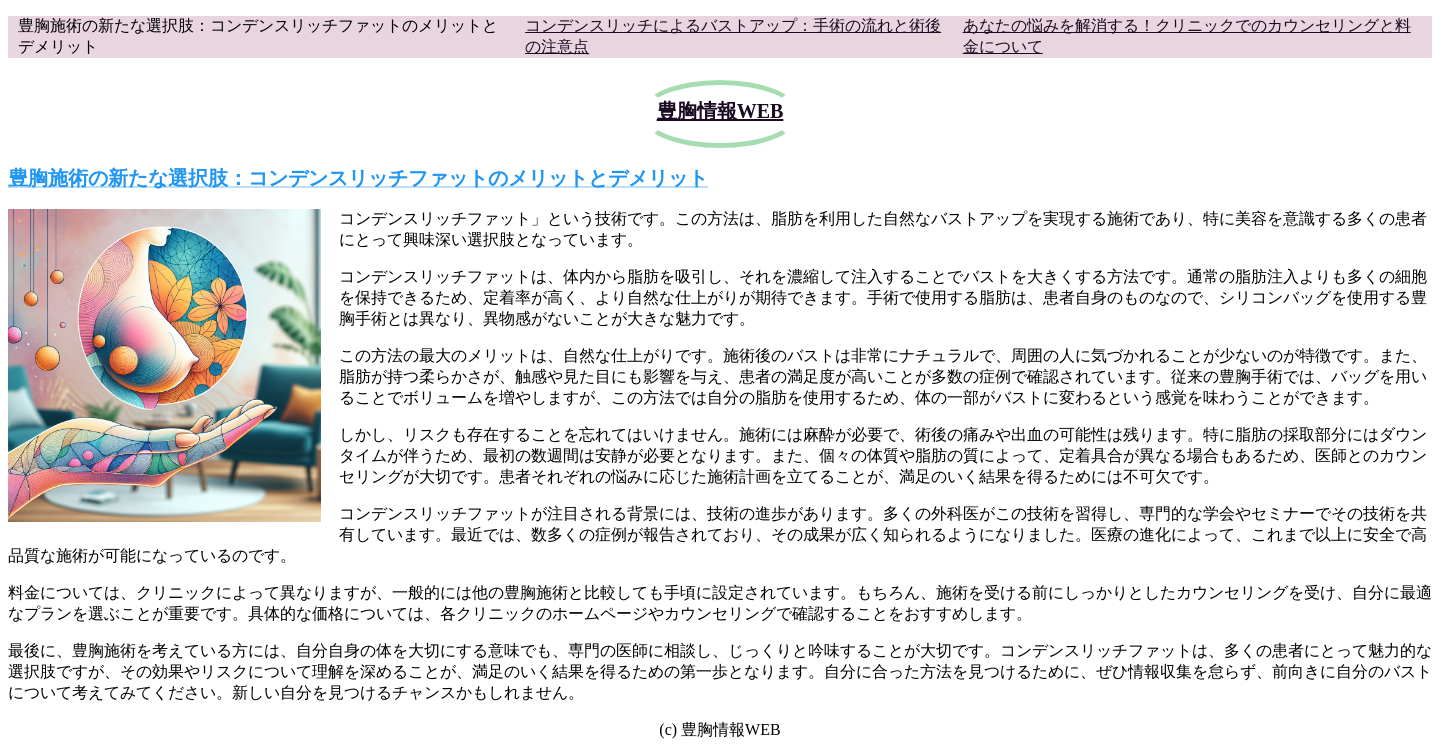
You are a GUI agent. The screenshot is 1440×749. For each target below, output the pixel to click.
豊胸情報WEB (720, 111)
